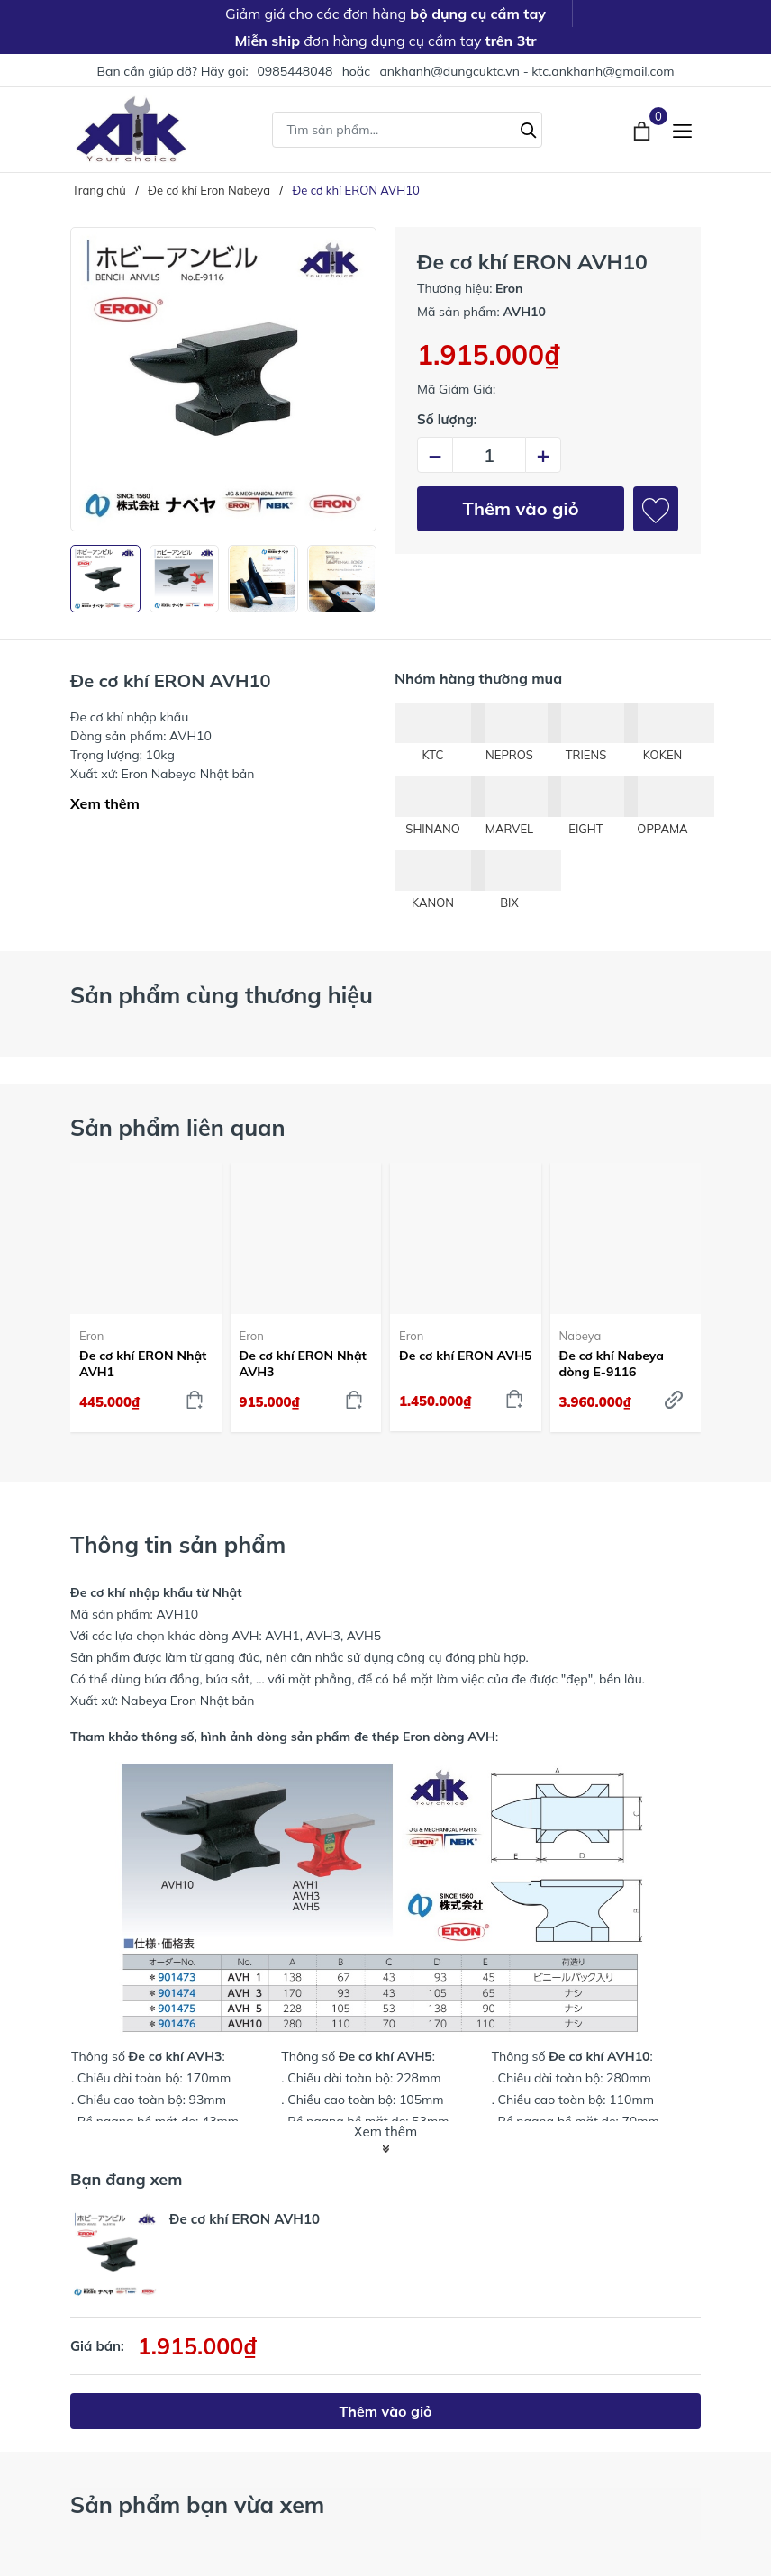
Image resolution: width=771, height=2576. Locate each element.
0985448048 (294, 71)
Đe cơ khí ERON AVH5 (465, 1355)
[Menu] (682, 129)
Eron (91, 1336)
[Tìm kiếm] (529, 128)
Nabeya (580, 1336)
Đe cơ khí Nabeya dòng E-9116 (612, 1363)
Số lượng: (447, 419)
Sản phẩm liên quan (178, 1127)
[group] (223, 379)
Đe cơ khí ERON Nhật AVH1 (142, 1363)
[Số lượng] (489, 455)
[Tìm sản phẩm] (407, 130)
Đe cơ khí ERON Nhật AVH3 (303, 1363)
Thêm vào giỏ (521, 508)
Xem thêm (105, 803)
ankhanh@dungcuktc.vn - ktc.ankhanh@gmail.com (526, 71)
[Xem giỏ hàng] (643, 129)
